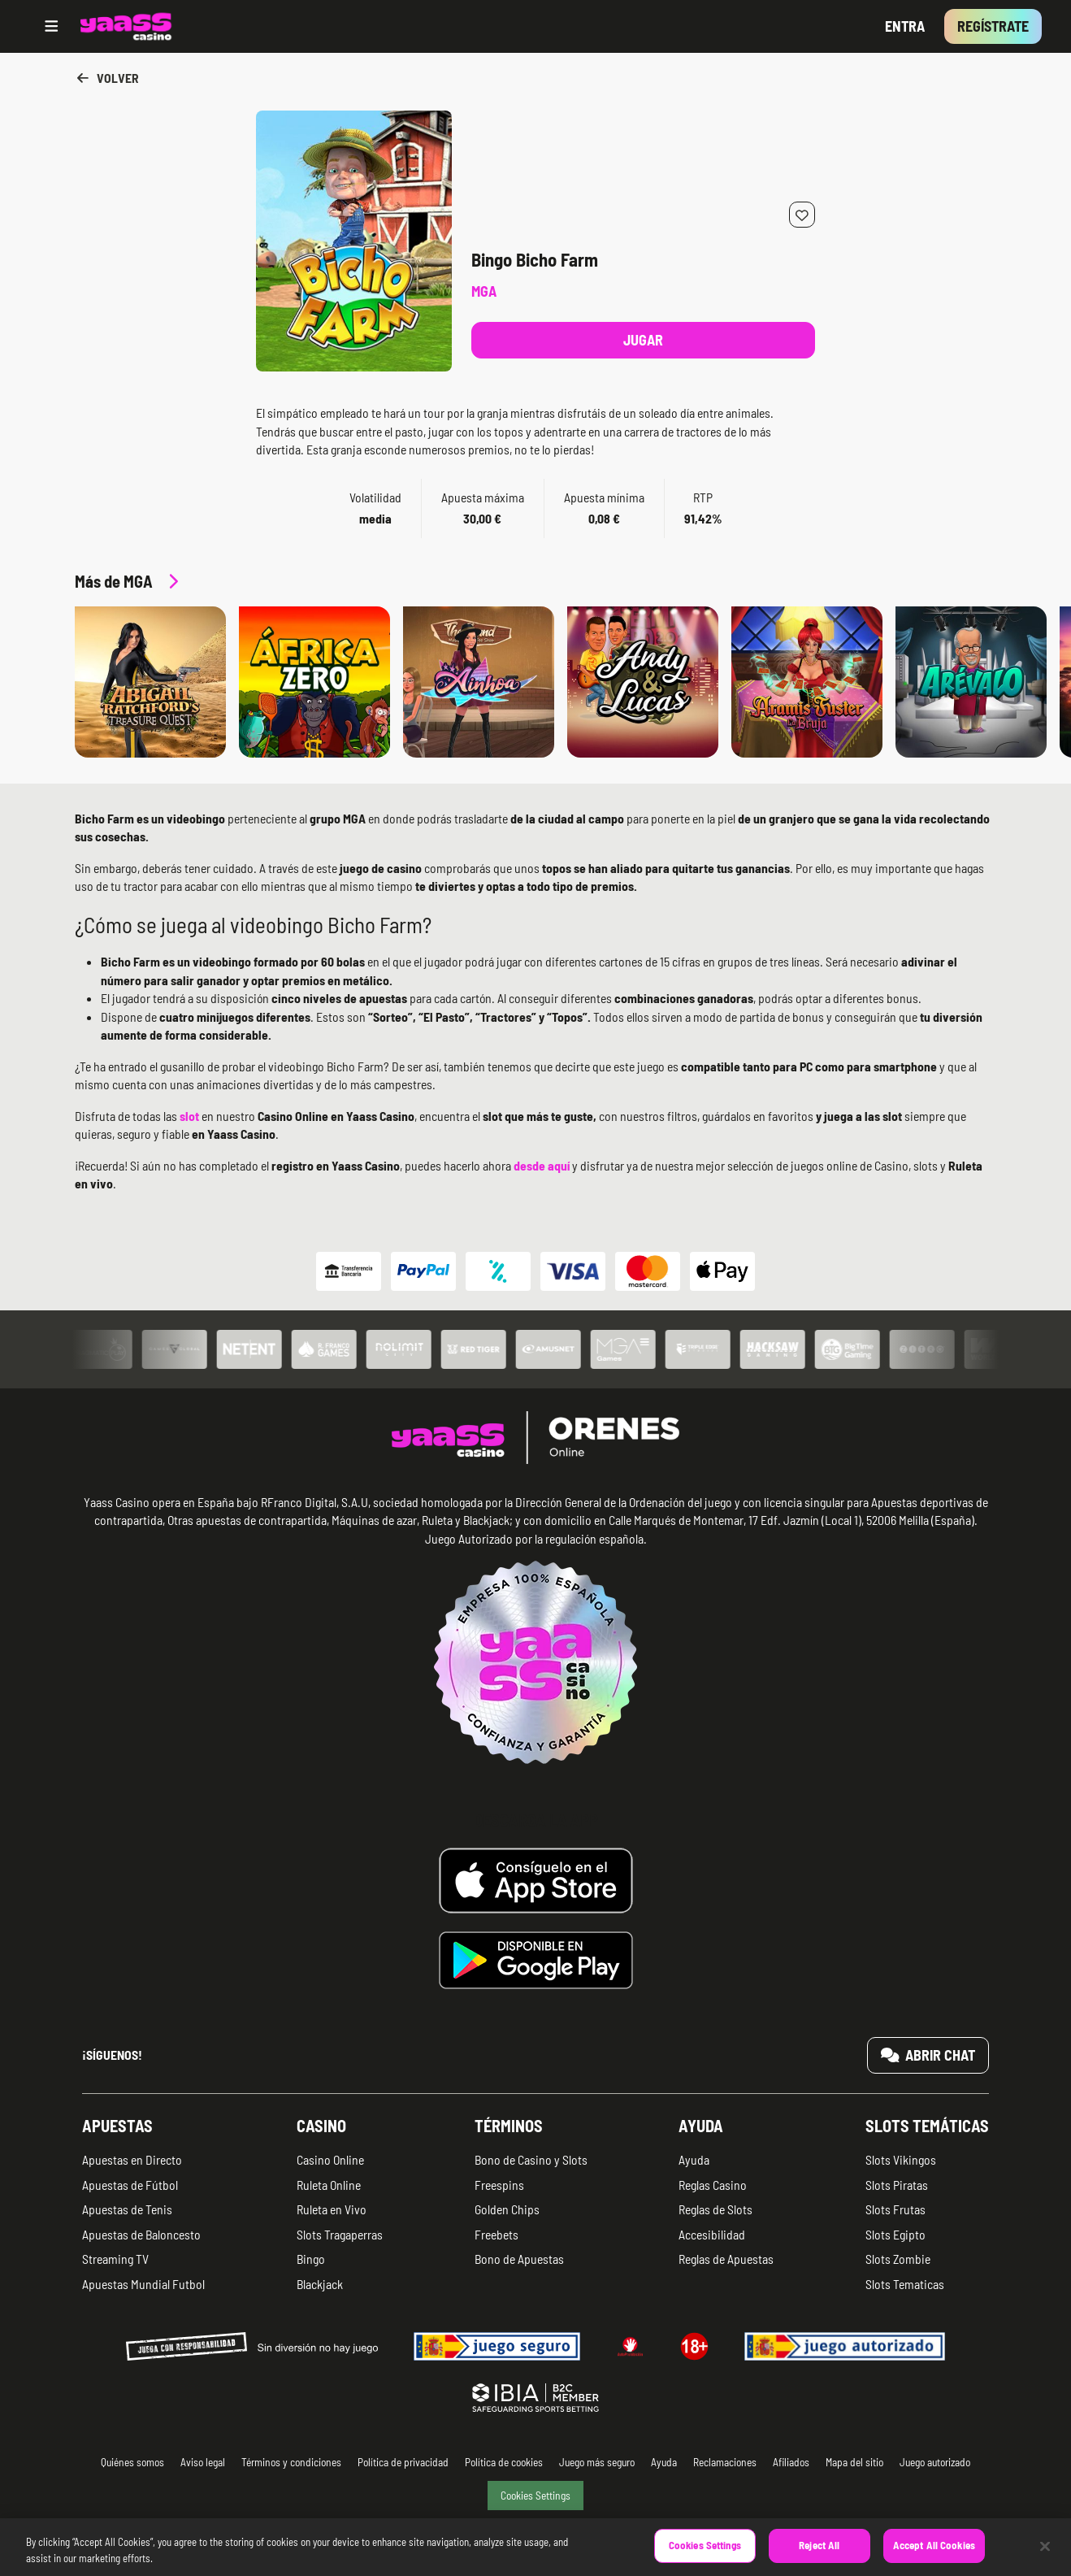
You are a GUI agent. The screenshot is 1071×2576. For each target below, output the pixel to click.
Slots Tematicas (904, 2283)
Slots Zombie (897, 2258)
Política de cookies (504, 2462)
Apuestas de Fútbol (130, 2184)
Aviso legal (202, 2462)
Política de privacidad (403, 2462)
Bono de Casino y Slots (531, 2159)
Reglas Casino (713, 2184)
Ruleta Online (329, 2184)
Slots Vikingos (900, 2159)
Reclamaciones (725, 2462)
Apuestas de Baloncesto (141, 2234)
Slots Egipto (895, 2234)
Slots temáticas (927, 2125)
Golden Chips (507, 2209)
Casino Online (330, 2159)
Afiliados (791, 2462)
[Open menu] (51, 26)
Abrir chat (928, 2055)
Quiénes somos (132, 2462)
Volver (107, 77)
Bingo (311, 2258)
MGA (483, 291)
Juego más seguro (597, 2462)
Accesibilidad (712, 2234)
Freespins (499, 2184)
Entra (905, 26)
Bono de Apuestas (519, 2258)
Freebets (496, 2234)
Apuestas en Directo (132, 2159)
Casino (321, 2125)
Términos (509, 2125)
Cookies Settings (535, 2495)
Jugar (643, 340)
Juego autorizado (935, 2462)
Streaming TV (115, 2258)
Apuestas (117, 2125)
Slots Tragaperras (340, 2234)
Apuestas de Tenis (127, 2209)
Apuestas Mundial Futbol (143, 2283)
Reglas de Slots (715, 2209)
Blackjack (320, 2283)
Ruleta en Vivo (331, 2209)
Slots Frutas (895, 2209)
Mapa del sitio (854, 2462)
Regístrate (993, 26)
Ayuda (701, 2125)
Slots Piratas (896, 2184)
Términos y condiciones (291, 2462)
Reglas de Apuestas (726, 2258)
